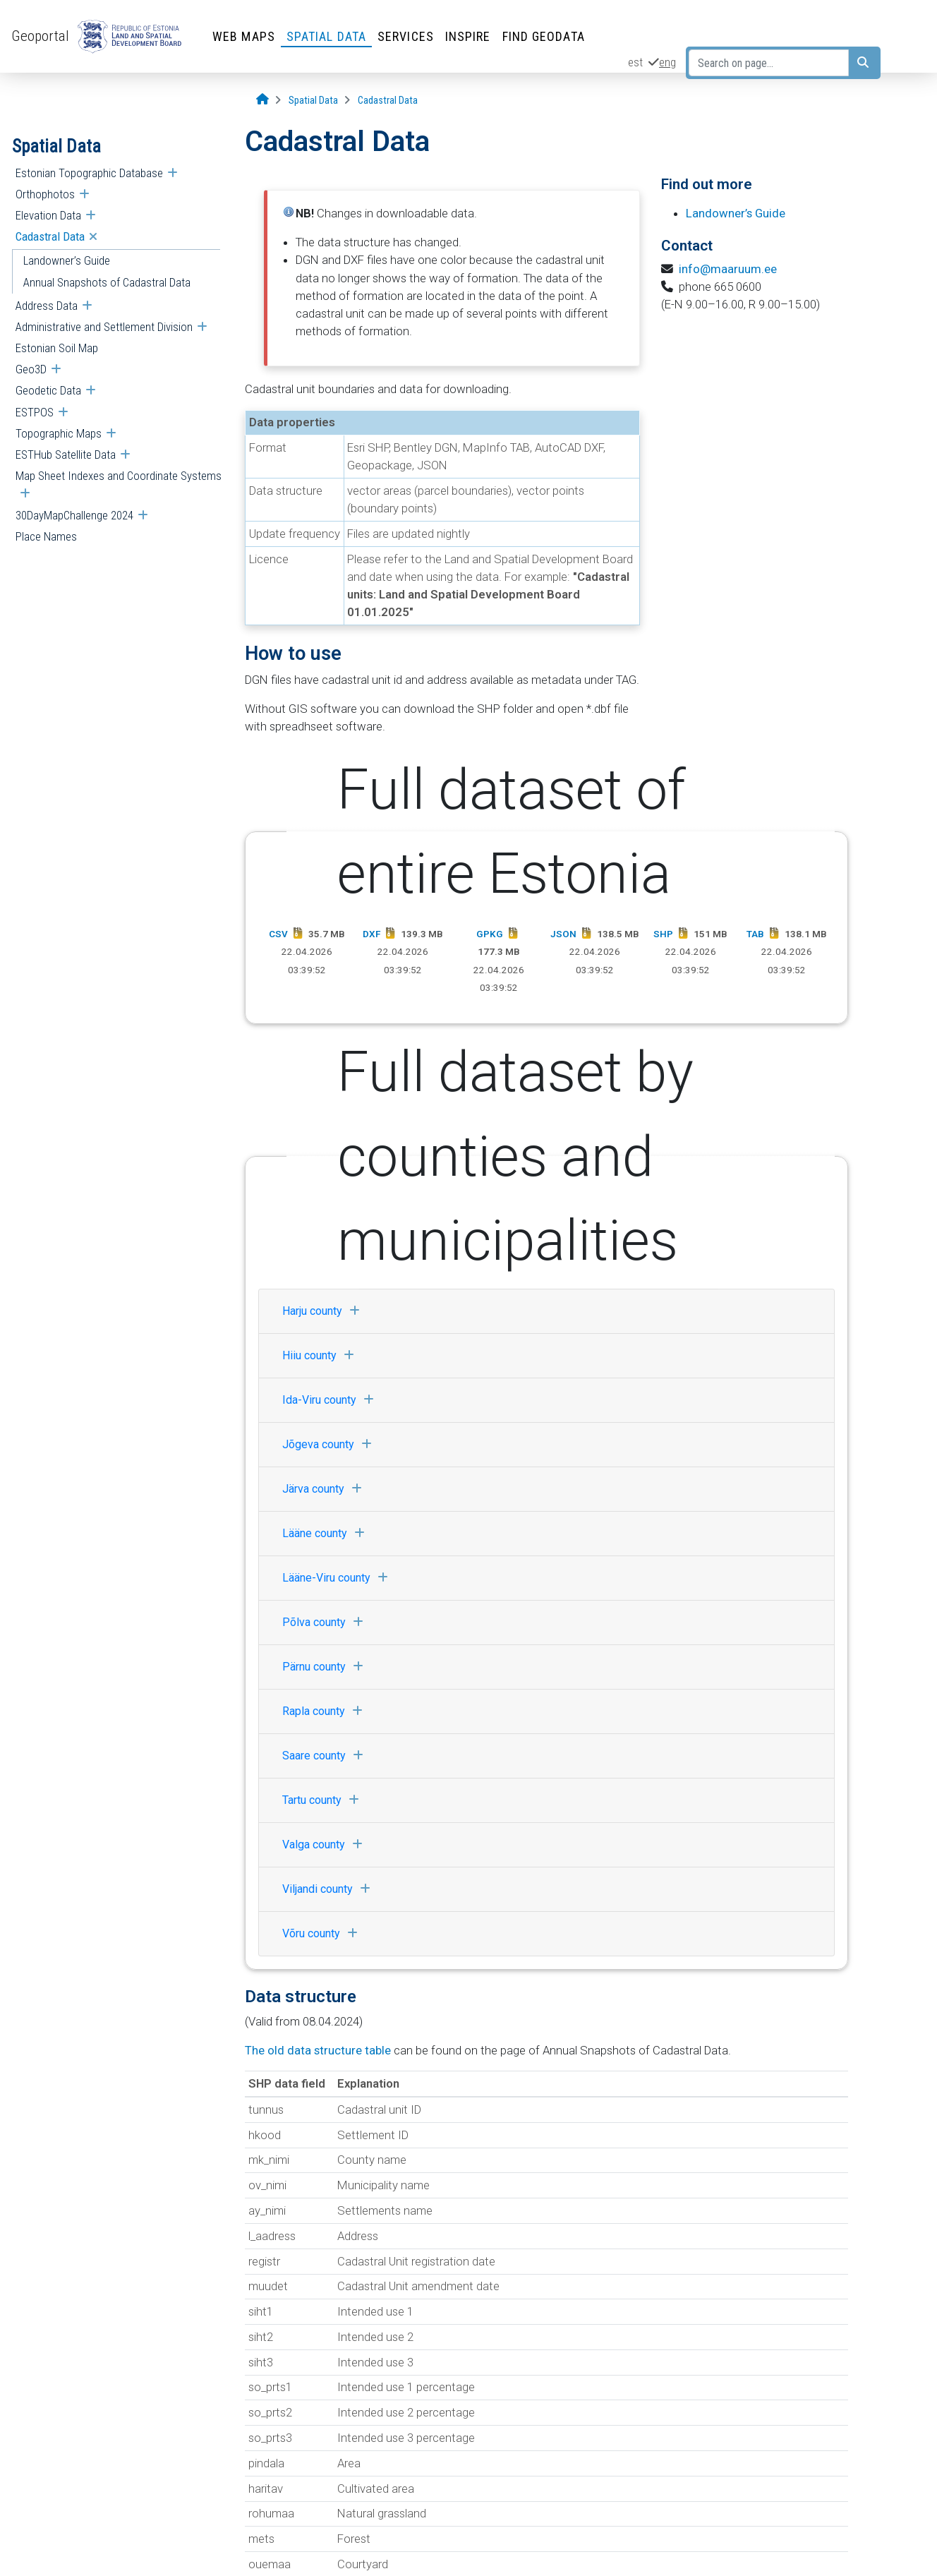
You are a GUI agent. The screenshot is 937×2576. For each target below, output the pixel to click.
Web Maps (243, 36)
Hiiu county (321, 1355)
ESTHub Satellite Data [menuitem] (66, 454)
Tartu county (324, 1800)
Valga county (326, 1844)
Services (405, 36)
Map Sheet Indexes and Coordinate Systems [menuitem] (119, 476)
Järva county (325, 1488)
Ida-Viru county (331, 1400)
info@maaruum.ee (728, 269)
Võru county (323, 1933)
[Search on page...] (769, 62)
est (635, 62)
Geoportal (40, 36)
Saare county (326, 1755)
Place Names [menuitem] (46, 536)
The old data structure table (318, 2050)
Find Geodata (543, 36)
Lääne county (327, 1533)
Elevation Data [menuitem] (48, 215)
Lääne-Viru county (338, 1577)
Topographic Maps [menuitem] (59, 433)
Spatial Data (326, 36)
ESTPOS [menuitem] (35, 412)
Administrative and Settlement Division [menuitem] (104, 327)
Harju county (324, 1311)
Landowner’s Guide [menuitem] (66, 260)
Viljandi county (329, 1889)
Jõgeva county (330, 1444)
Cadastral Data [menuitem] (50, 236)
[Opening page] (262, 100)
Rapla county (326, 1711)
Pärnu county (326, 1666)
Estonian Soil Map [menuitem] (57, 348)
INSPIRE (468, 36)
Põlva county (326, 1622)
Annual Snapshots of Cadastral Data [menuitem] (107, 282)
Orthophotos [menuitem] (45, 194)
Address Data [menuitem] (47, 306)
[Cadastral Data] (388, 101)
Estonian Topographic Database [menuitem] (89, 173)
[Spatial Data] (313, 101)
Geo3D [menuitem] (31, 369)
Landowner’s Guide (735, 213)
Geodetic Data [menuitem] (48, 390)
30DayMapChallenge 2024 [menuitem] (74, 515)
